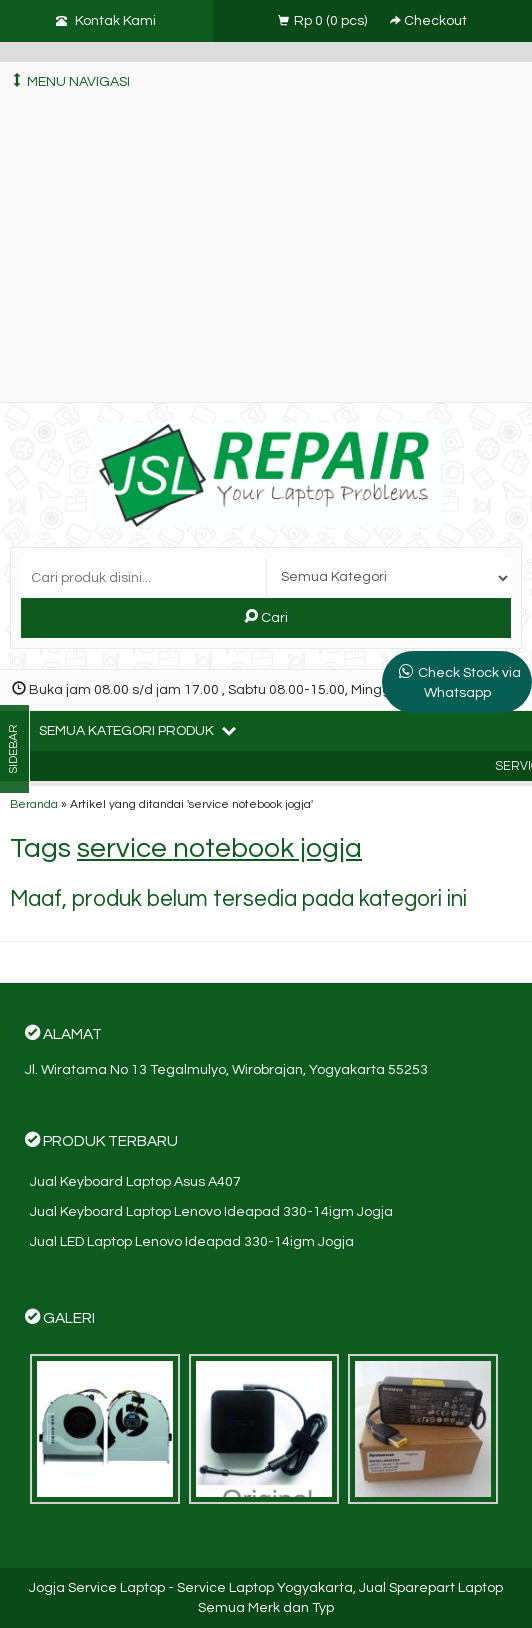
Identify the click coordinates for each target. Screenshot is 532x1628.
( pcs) (324, 21)
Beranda (34, 804)
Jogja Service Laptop (97, 1588)
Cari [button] (266, 617)
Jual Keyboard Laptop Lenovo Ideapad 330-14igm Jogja (211, 1212)
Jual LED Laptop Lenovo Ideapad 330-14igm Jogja (192, 1242)
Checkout (428, 21)
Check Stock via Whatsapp (469, 683)
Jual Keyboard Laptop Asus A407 (135, 1182)
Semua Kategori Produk (137, 730)
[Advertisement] (266, 252)
